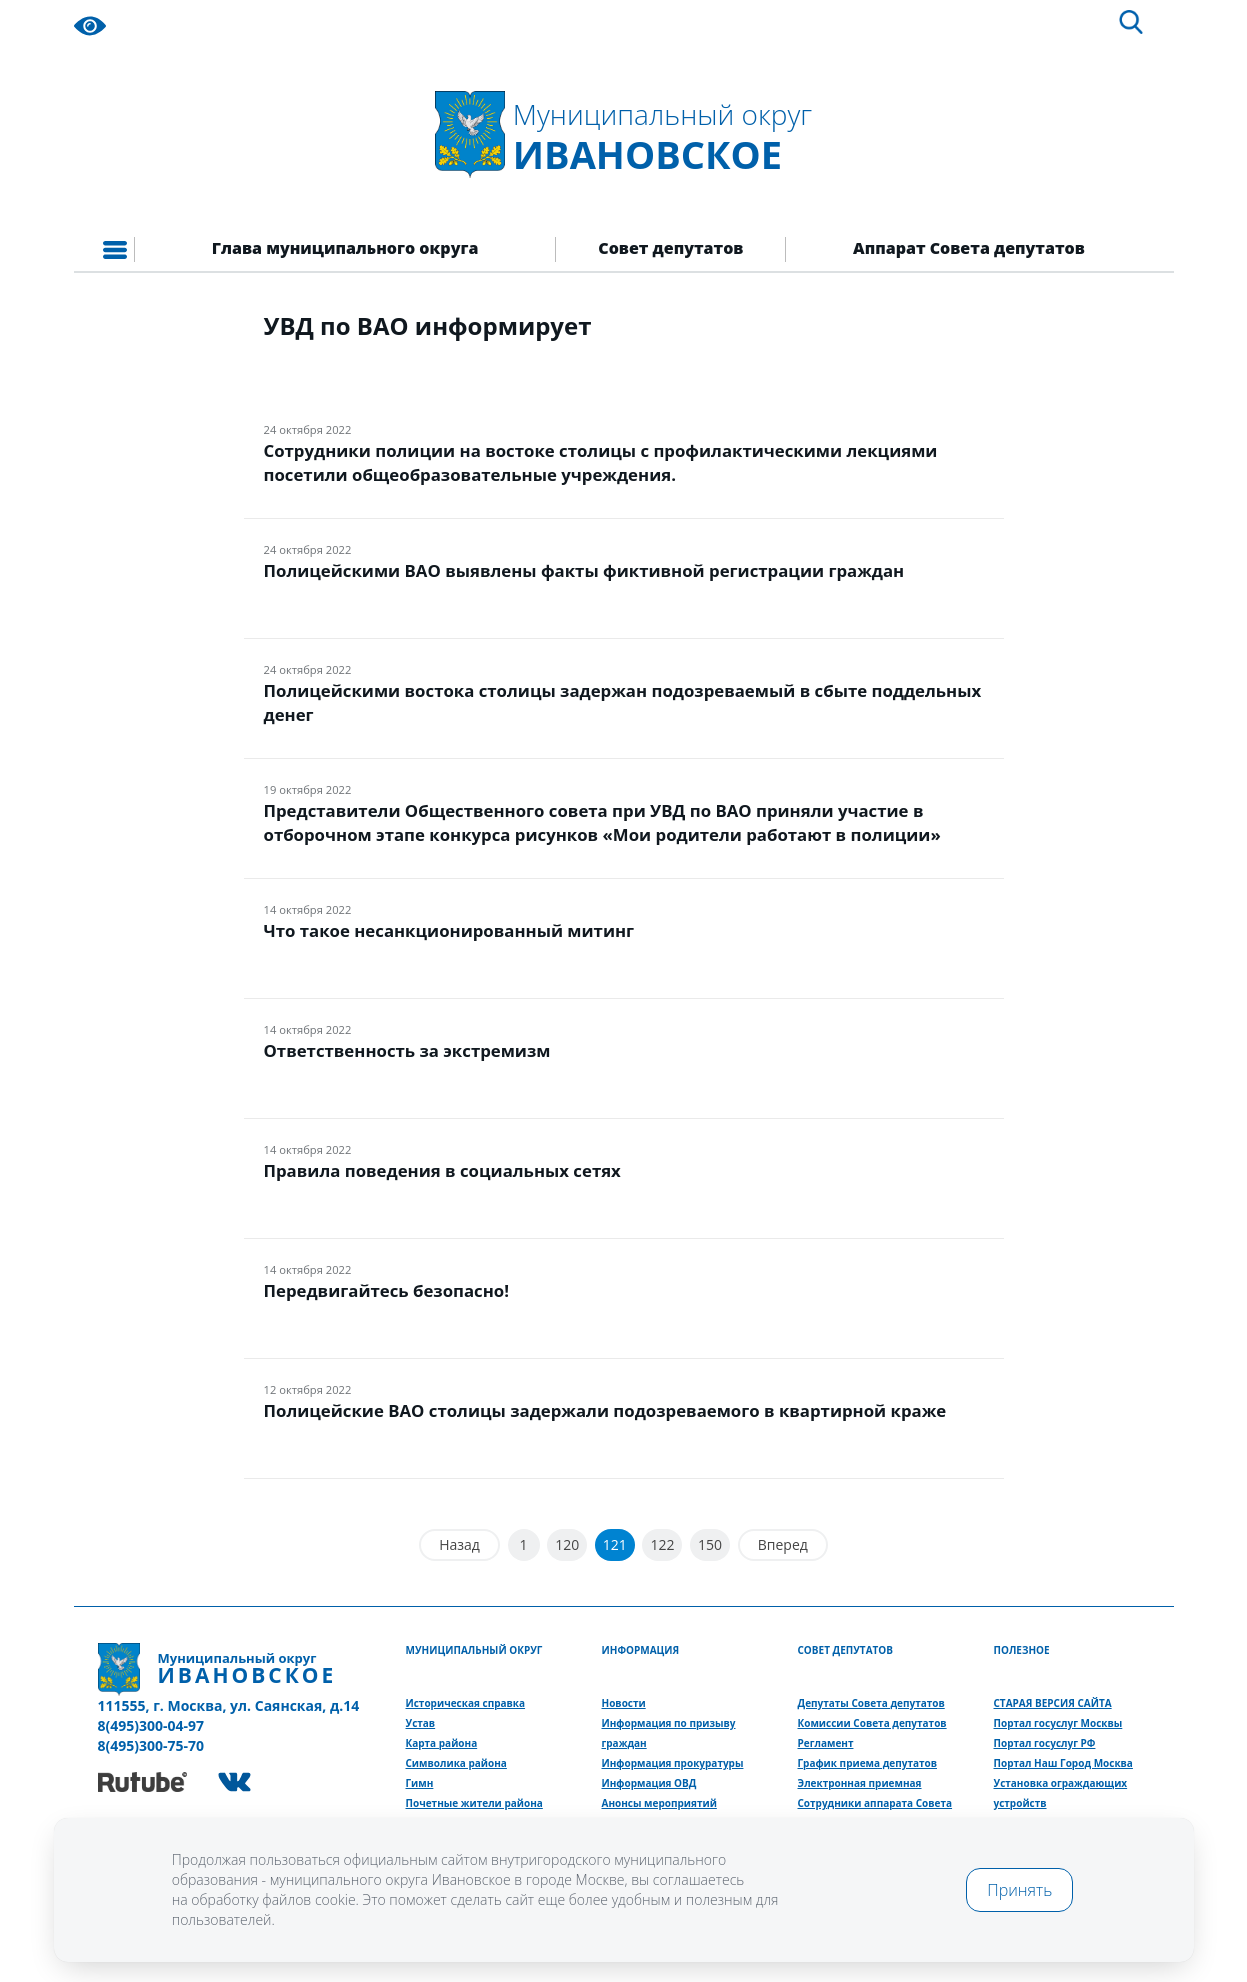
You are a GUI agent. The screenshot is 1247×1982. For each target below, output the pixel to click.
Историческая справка (466, 1703)
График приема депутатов (868, 1763)
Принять (1019, 1890)
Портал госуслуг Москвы (1058, 1723)
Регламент (826, 1743)
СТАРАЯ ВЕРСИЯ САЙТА (1053, 1703)
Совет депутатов (670, 248)
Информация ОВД (649, 1783)
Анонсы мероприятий (659, 1803)
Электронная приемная (860, 1783)
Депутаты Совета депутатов (871, 1703)
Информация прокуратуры (673, 1763)
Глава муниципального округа (345, 248)
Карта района (442, 1743)
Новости (624, 1703)
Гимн (420, 1783)
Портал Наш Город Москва (1063, 1763)
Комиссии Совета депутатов (872, 1723)
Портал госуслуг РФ (1045, 1743)
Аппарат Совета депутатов (969, 248)
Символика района (456, 1763)
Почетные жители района (474, 1803)
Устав (421, 1723)
